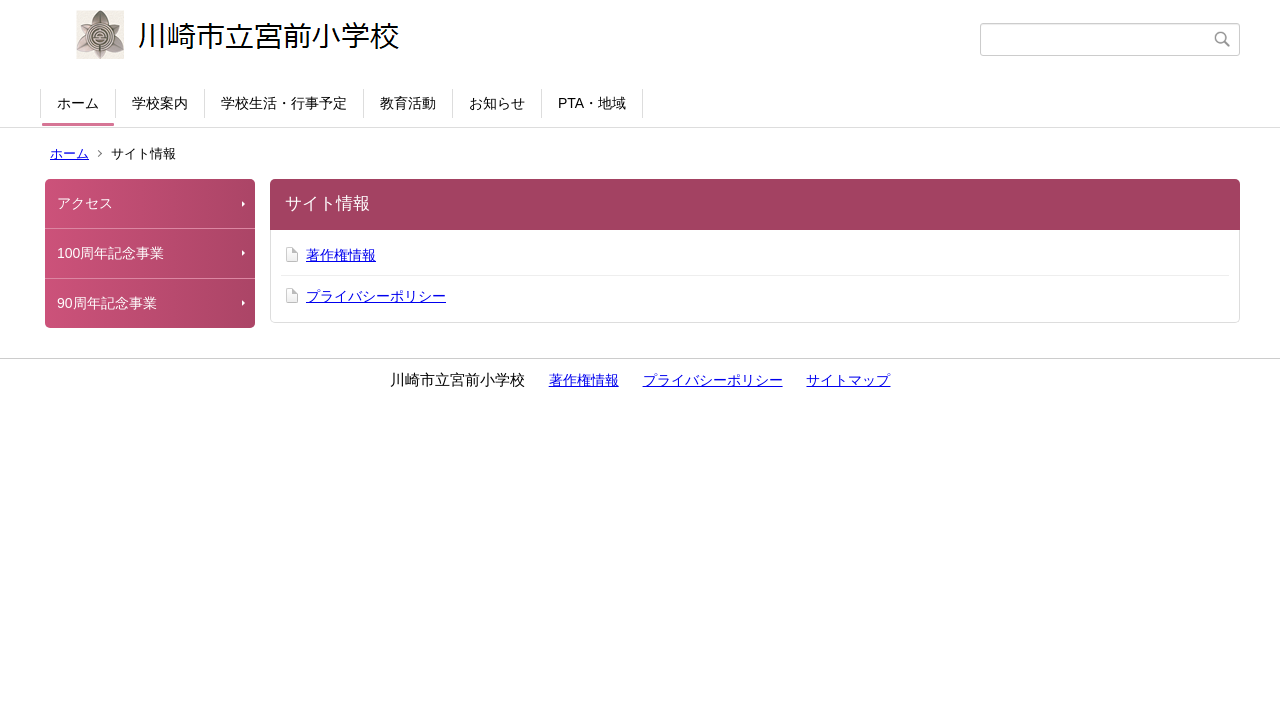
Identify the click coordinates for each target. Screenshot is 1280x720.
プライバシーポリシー (376, 296)
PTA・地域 (592, 103)
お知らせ (497, 103)
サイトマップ (848, 380)
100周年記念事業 (110, 253)
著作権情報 (341, 255)
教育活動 (408, 103)
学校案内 (160, 103)
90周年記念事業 (107, 303)
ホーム (78, 103)
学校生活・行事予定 (284, 103)
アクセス (85, 203)
